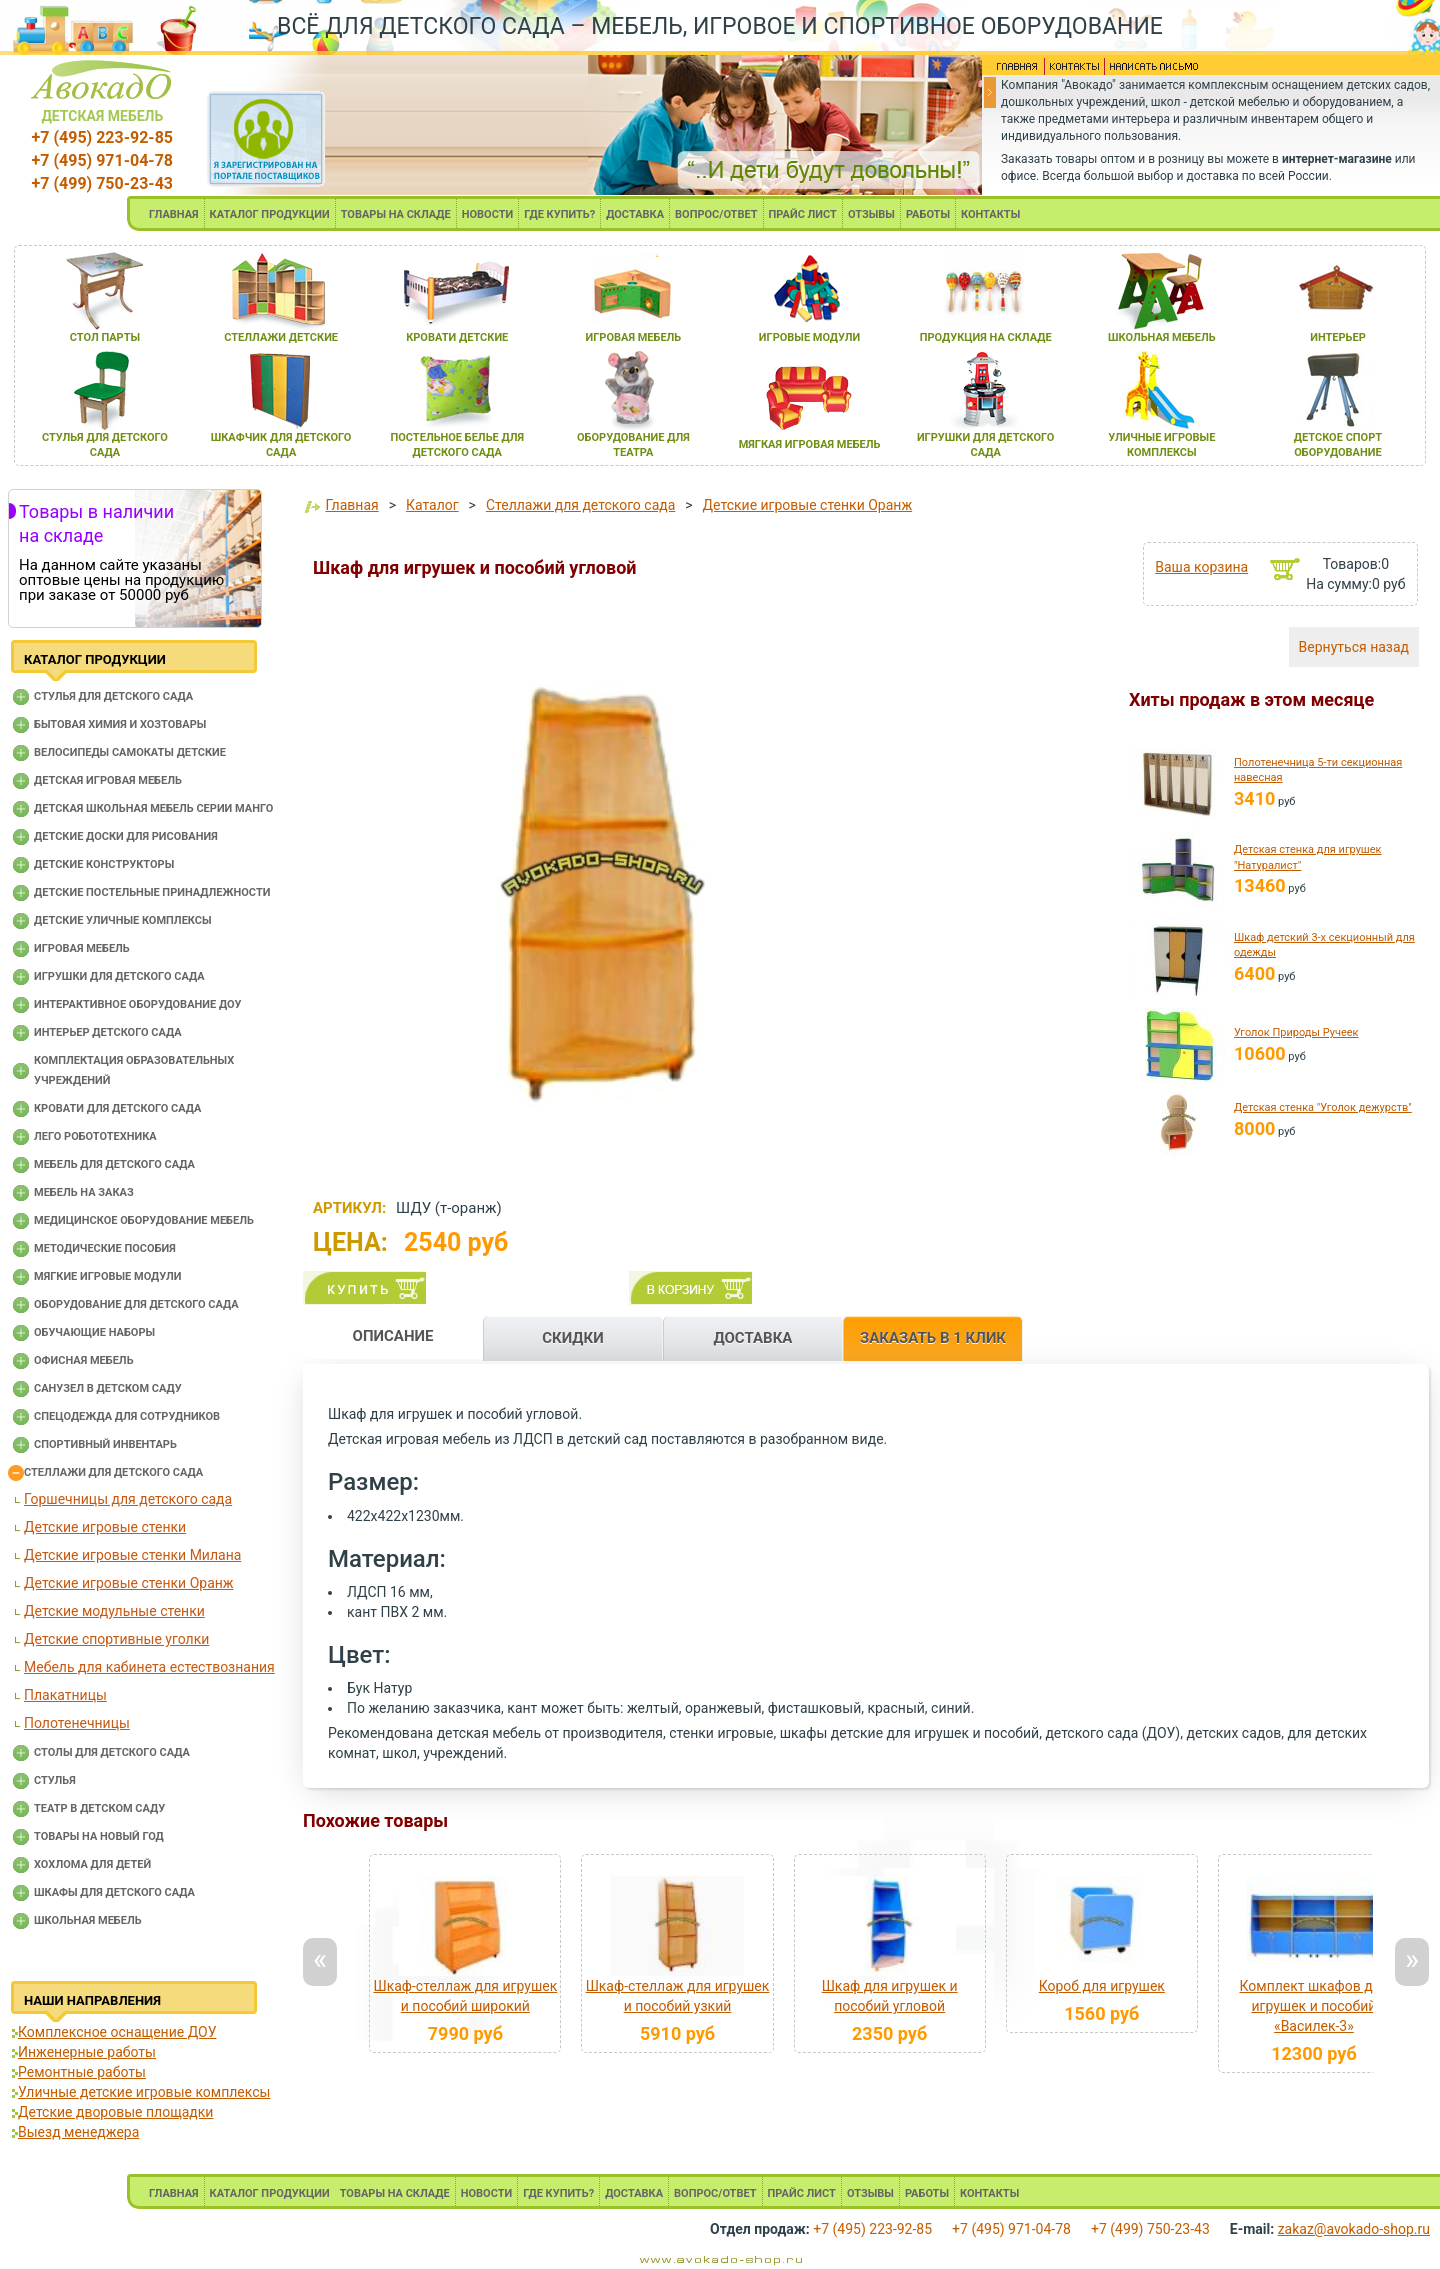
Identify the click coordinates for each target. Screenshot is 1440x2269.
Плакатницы (65, 1695)
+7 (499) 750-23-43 (102, 183)
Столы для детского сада (112, 1752)
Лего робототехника (95, 1136)
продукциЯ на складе (986, 337)
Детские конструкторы (104, 864)
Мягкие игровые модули (107, 1276)
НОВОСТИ (488, 214)
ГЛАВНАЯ (174, 214)
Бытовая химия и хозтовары (120, 724)
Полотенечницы (77, 1723)
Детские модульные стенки (114, 1611)
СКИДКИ (573, 1338)
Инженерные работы (87, 2052)
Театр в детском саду (99, 1808)
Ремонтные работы (82, 2072)
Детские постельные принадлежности (152, 892)
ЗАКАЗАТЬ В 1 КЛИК (933, 1338)
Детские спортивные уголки (116, 1639)
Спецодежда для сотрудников (127, 1416)
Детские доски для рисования (126, 836)
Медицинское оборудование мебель (144, 1220)
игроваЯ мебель (634, 337)
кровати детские (457, 337)
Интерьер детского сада (108, 1032)
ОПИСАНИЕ (393, 1336)
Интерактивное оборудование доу (138, 1004)
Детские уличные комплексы (123, 920)
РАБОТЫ (928, 214)
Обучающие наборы (94, 1332)
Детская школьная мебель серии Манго (153, 808)
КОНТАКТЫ (990, 214)
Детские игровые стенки (105, 1527)
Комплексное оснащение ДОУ (117, 2032)
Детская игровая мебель (108, 780)
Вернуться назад (1354, 647)
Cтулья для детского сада (113, 696)
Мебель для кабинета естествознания (149, 1667)
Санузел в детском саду (108, 1388)
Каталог (432, 505)
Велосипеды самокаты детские (130, 752)
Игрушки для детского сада (119, 976)
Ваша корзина (1201, 567)
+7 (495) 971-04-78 (102, 160)
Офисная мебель (84, 1360)
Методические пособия (105, 1248)
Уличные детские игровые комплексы (144, 2092)
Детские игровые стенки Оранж (129, 1583)
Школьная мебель (88, 1920)
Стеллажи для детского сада (113, 1472)
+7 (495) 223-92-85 (102, 137)
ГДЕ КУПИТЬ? (559, 214)
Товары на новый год (99, 1836)
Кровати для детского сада (117, 1108)
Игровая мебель (82, 948)
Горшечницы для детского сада (128, 1499)
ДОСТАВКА (635, 214)
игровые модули (809, 337)
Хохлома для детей (92, 1864)
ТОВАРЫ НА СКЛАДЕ (396, 214)
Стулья (55, 1780)
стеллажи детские (281, 337)
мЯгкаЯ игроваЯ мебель (810, 444)
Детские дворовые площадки (115, 2112)
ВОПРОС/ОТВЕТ (716, 214)
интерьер (1338, 337)
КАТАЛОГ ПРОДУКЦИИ (270, 214)
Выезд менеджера (78, 2132)
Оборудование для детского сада (136, 1304)
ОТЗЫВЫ (871, 214)
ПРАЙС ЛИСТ (803, 214)
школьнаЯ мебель (1162, 337)
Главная (351, 505)
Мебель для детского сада (114, 1164)
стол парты (105, 337)
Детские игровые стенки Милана (132, 1555)
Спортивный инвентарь (105, 1444)
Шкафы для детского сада (114, 1892)
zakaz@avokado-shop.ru (1354, 2229)
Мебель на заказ (84, 1192)
